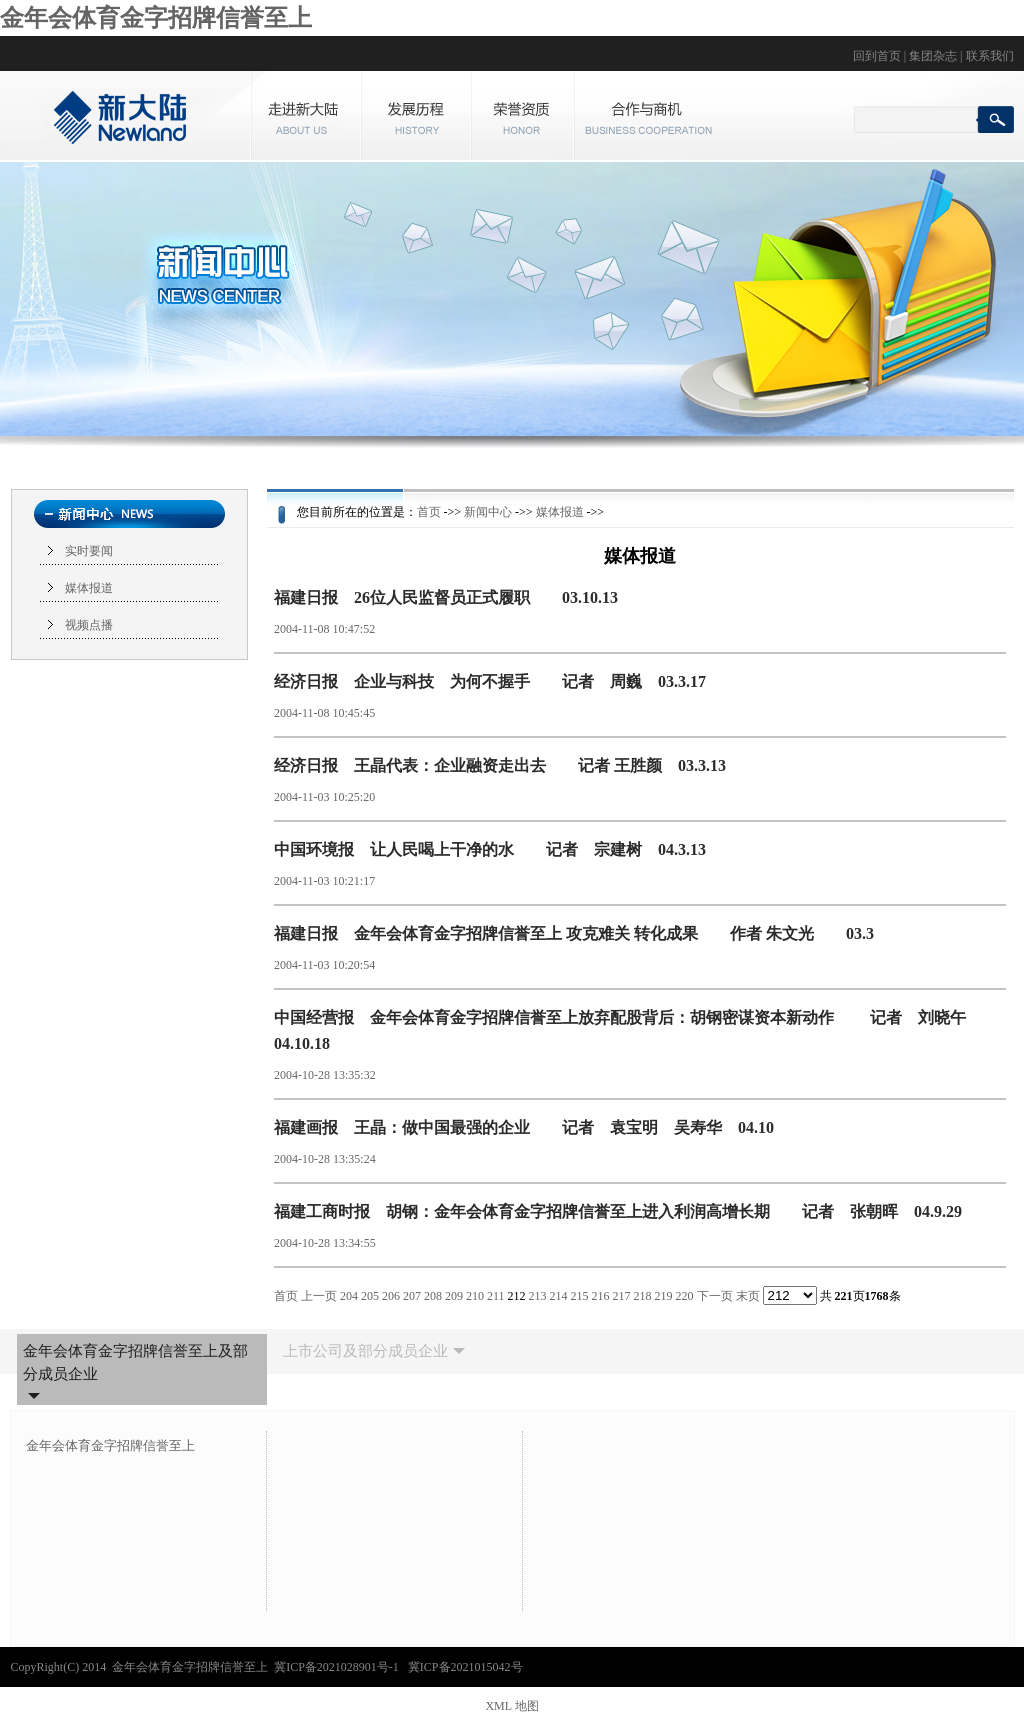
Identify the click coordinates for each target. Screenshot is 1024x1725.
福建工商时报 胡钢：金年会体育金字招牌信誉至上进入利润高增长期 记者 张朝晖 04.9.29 (618, 1211)
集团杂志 (933, 56)
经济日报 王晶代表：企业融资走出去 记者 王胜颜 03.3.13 (500, 765)
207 (412, 1296)
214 (559, 1296)
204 (349, 1296)
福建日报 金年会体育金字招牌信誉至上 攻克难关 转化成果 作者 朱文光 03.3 (574, 933)
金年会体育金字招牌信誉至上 (156, 18)
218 (643, 1296)
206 (391, 1296)
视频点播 (89, 625)
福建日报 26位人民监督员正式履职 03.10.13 (446, 597)
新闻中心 (488, 512)
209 (454, 1296)
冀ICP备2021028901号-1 (338, 1667)
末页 (748, 1296)
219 (664, 1296)
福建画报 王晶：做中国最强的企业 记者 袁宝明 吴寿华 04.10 (524, 1127)
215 (580, 1296)
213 (538, 1296)
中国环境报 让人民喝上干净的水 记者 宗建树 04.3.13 (490, 849)
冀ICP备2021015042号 (465, 1667)
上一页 (319, 1296)
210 (475, 1296)
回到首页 (877, 56)
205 (370, 1296)
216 (601, 1296)
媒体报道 (89, 588)
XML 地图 (511, 1706)
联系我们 (990, 56)
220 (685, 1296)
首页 (429, 512)
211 (496, 1296)
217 (622, 1296)
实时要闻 (89, 551)
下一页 (715, 1296)
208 (433, 1296)
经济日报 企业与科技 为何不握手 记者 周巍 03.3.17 (490, 681)
